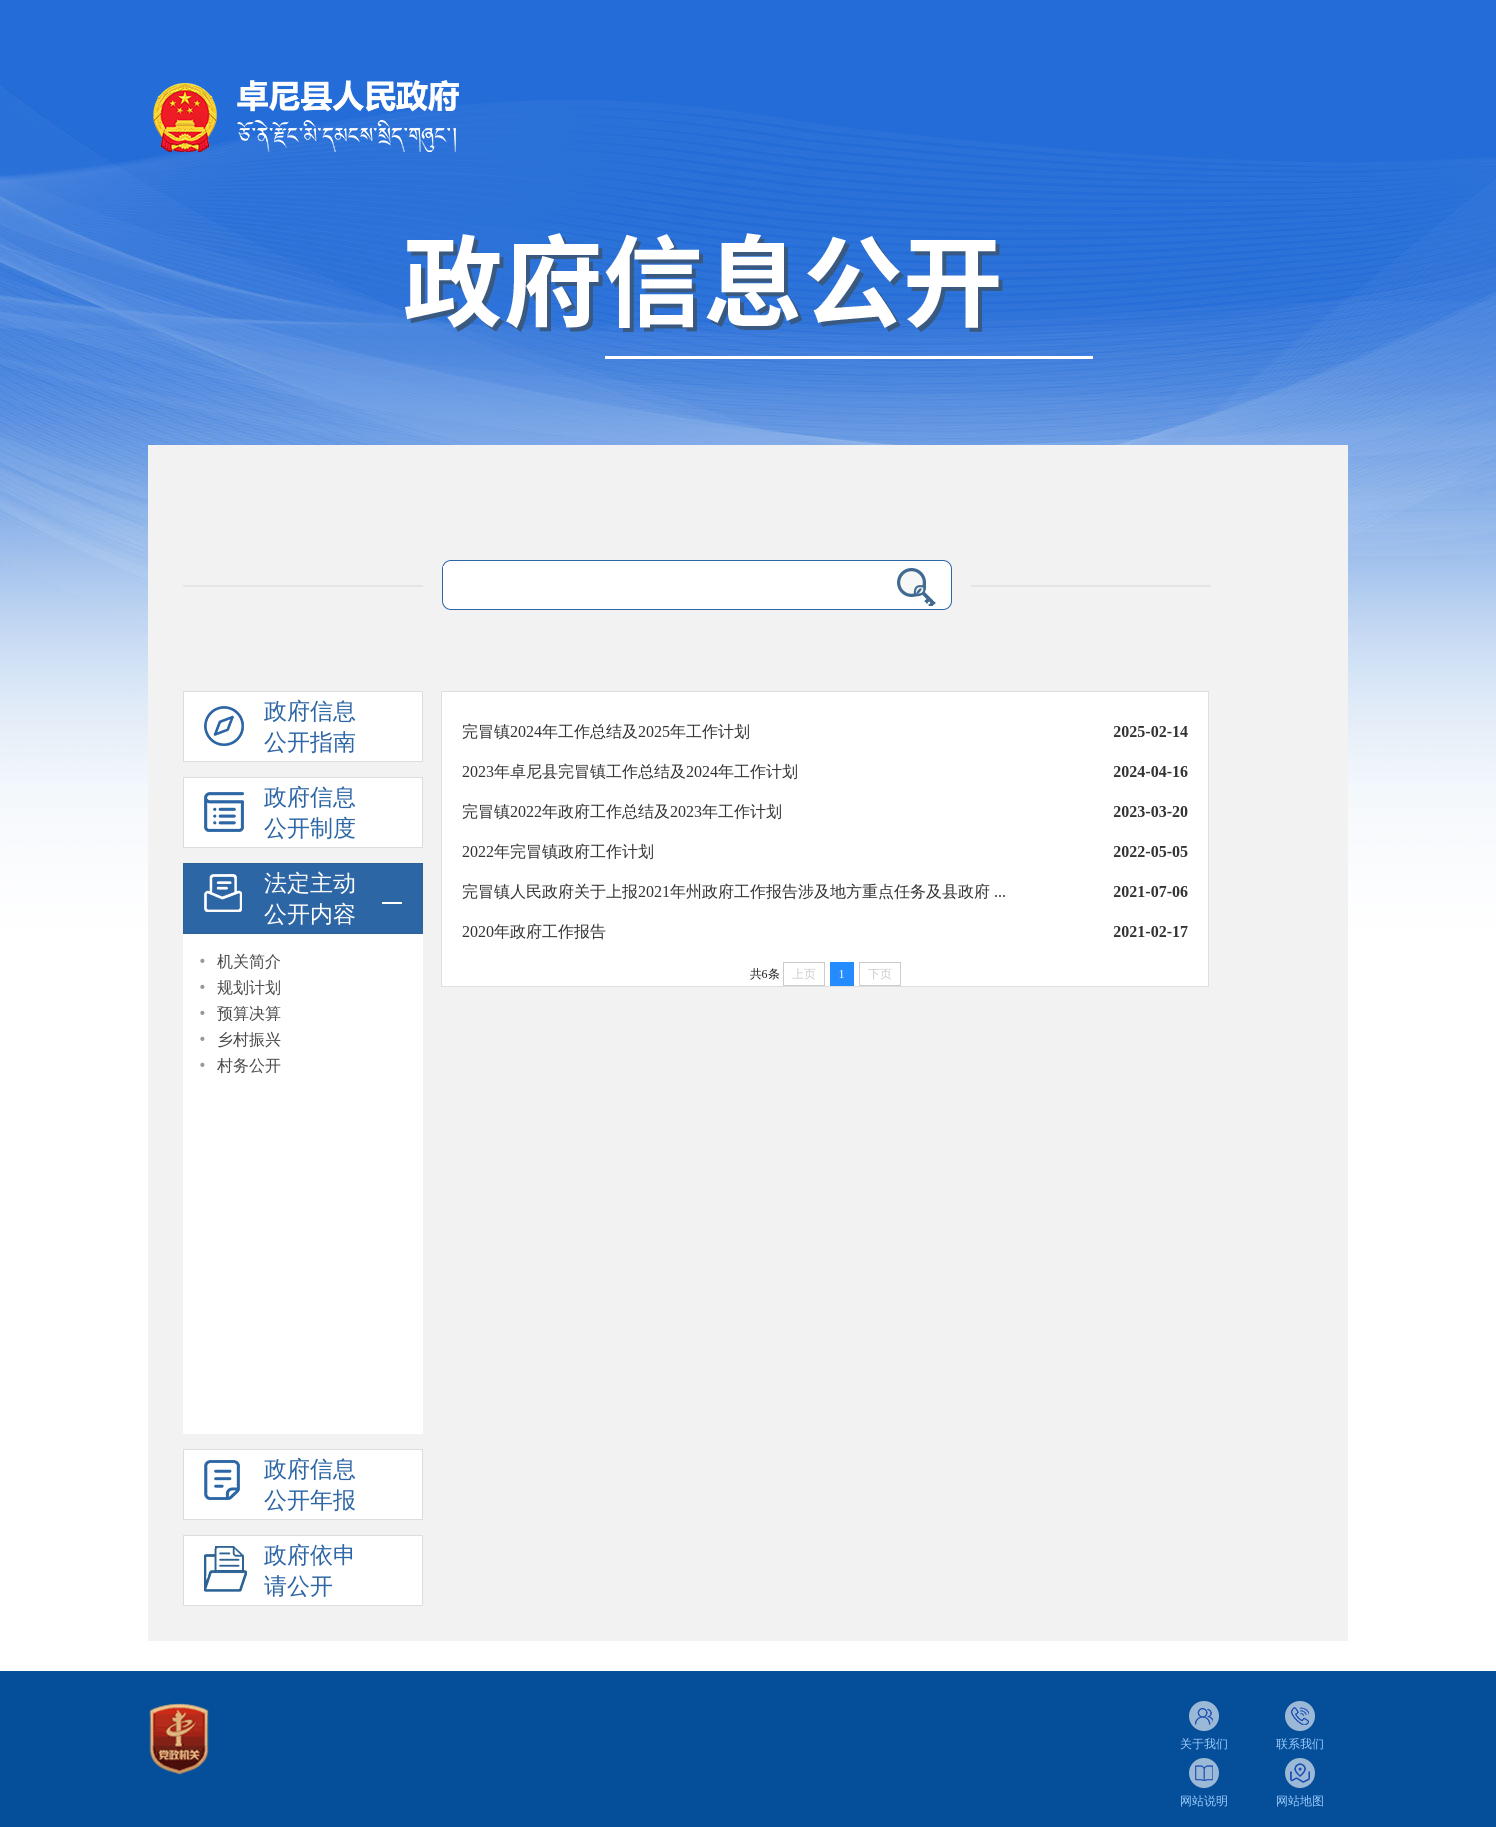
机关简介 (249, 961)
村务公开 (249, 1065)
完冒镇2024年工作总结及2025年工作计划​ (606, 731)
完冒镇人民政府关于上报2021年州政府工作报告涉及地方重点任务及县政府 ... (734, 891)
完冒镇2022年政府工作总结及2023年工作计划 (622, 811)
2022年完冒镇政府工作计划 (558, 851)
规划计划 (249, 987)
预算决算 (249, 1013)
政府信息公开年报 (310, 1485)
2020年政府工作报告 (534, 931)
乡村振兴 (249, 1039)
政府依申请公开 (310, 1571)
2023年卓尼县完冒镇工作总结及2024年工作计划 (630, 771)
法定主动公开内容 (310, 899)
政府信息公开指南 (310, 727)
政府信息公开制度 (310, 813)
